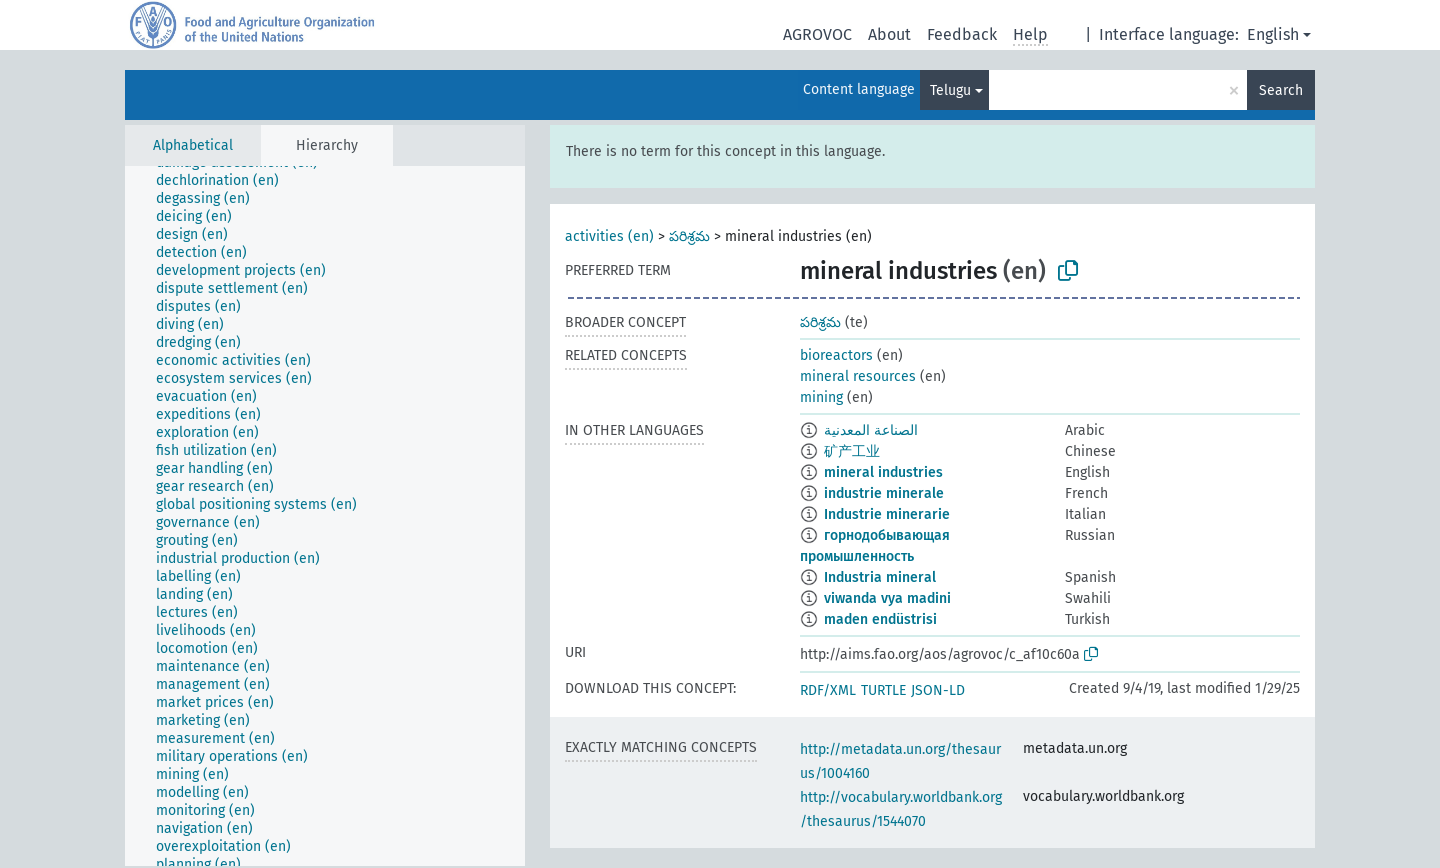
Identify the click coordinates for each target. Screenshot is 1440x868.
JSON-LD (938, 690)
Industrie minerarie (887, 514)
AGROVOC (817, 34)
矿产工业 (852, 451)
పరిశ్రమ (689, 236)
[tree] (325, 516)
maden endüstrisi (880, 619)
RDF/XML (828, 690)
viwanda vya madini (887, 598)
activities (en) (609, 236)
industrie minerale (884, 493)
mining (821, 397)
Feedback (962, 34)
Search (1281, 90)
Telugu (950, 90)
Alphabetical (193, 145)
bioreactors (836, 355)
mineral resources (858, 376)
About (889, 34)
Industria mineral (880, 577)
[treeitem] (226, 181)
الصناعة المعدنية (871, 430)
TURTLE (883, 690)
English (1273, 34)
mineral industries (883, 472)
